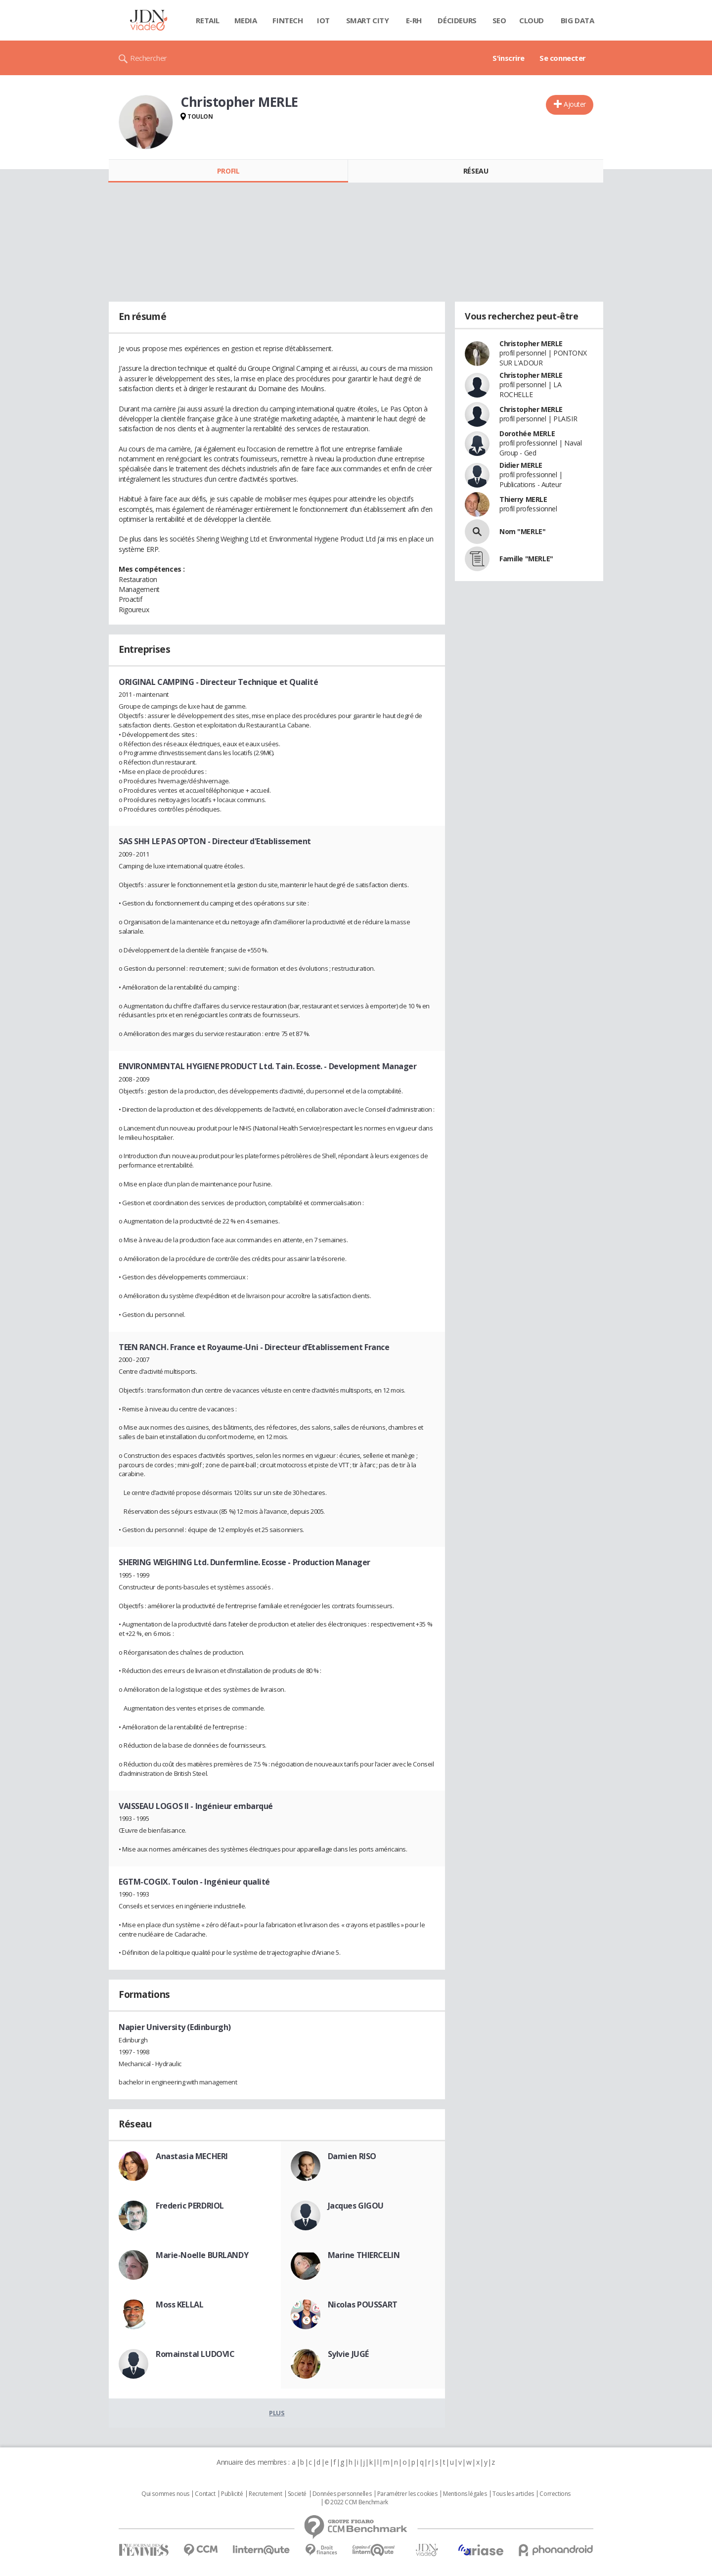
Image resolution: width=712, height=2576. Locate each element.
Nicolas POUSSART (363, 2304)
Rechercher (148, 58)
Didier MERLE (520, 465)
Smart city (367, 20)
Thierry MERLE (523, 499)
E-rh (414, 20)
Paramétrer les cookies (407, 2493)
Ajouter (575, 104)
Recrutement (265, 2493)
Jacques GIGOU (356, 2205)
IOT (323, 20)
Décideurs (457, 20)
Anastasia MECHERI (192, 2156)
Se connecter (562, 58)
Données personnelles (342, 2493)
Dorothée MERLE (527, 433)
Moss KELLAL (179, 2304)
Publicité (232, 2493)
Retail (207, 20)
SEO (499, 20)
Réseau (475, 171)
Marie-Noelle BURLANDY (202, 2255)
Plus (276, 2412)
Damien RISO (352, 2156)
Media (245, 20)
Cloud (531, 20)
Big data (577, 20)
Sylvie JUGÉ (348, 2354)
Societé (297, 2493)
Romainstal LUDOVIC (195, 2354)
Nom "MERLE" (522, 531)
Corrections (554, 2493)
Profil (228, 171)
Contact (205, 2493)
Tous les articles (513, 2493)
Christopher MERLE (531, 343)
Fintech (287, 20)
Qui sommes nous (165, 2493)
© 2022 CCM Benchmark (356, 2502)
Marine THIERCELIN (364, 2255)
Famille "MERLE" (526, 558)
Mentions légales (465, 2493)
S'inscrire (508, 58)
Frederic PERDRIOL (190, 2205)
